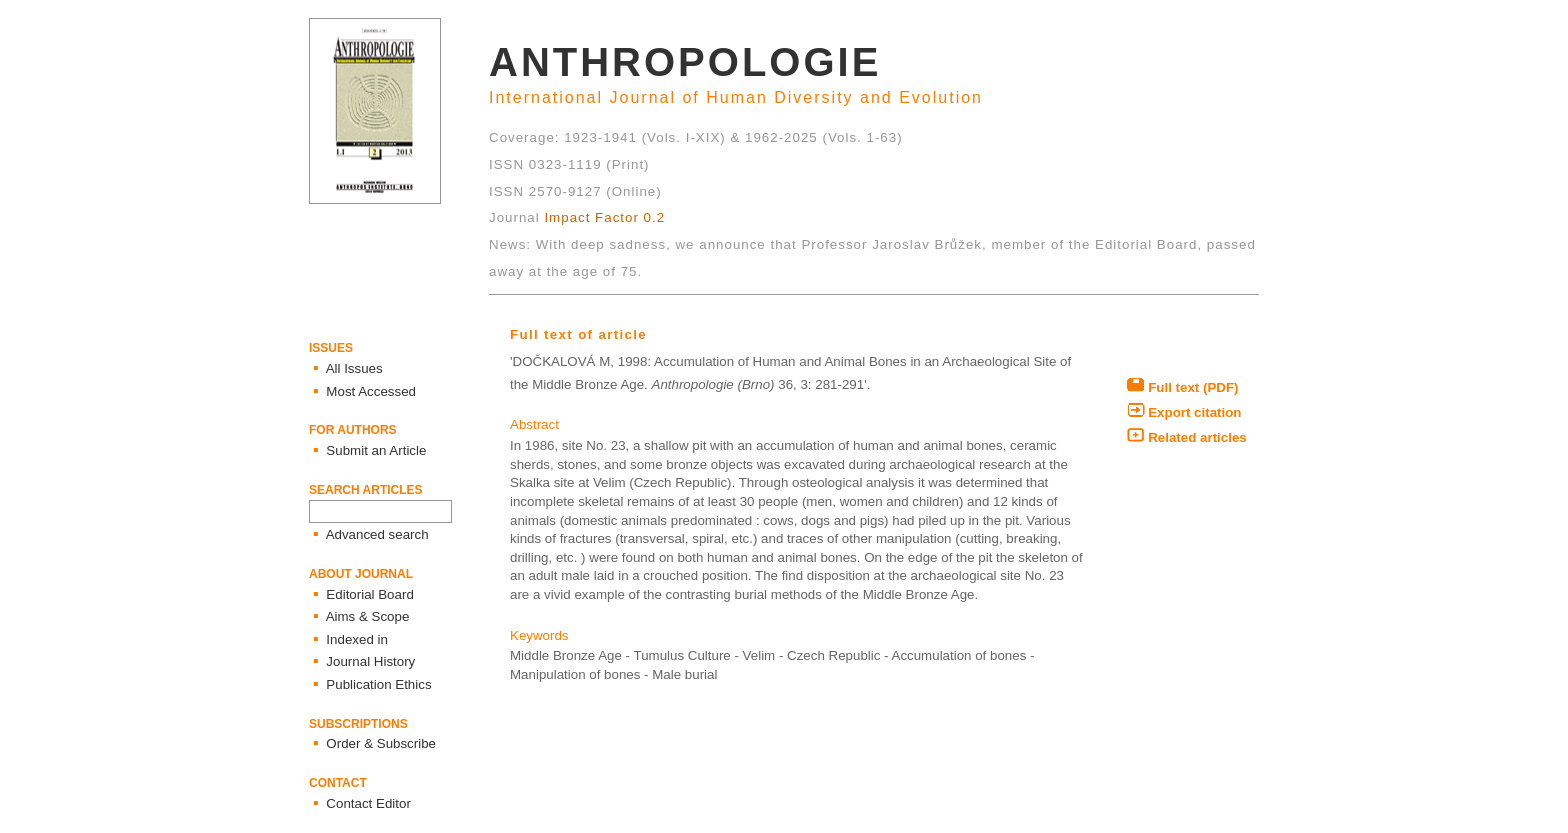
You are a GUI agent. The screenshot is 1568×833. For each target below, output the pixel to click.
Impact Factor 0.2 (604, 217)
